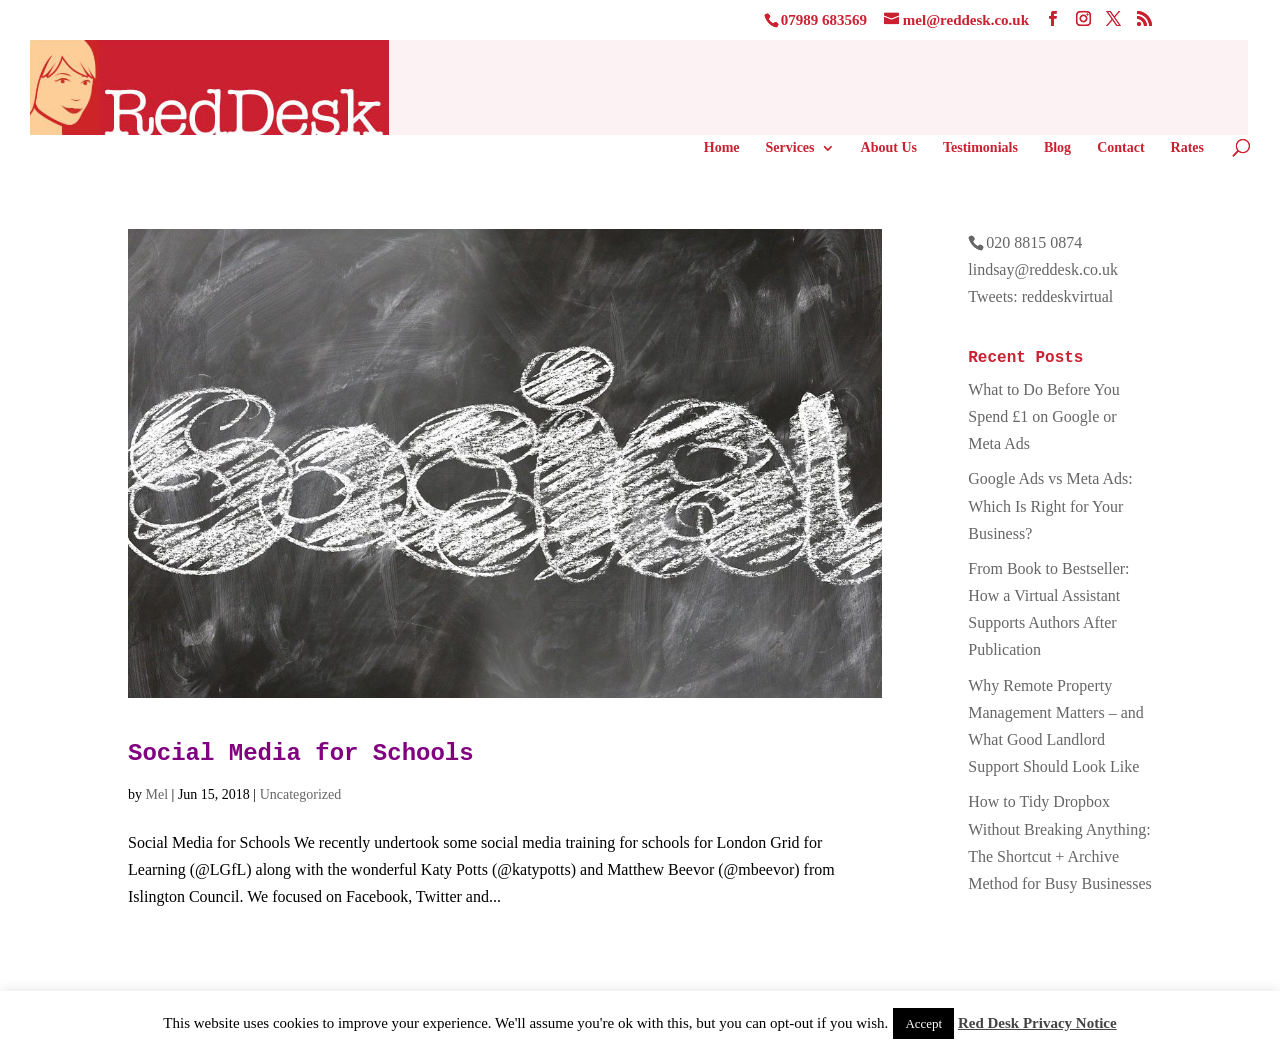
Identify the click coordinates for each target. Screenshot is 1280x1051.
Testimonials (980, 148)
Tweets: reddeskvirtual (1040, 296)
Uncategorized (301, 794)
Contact (1120, 148)
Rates (1187, 148)
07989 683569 (824, 20)
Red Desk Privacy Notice (1037, 1023)
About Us (889, 148)
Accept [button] (923, 1023)
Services (790, 148)
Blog (1057, 148)
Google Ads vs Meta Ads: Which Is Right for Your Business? (1050, 505)
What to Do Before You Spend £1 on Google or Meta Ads (1044, 416)
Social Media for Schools (301, 753)
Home (722, 148)
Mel (157, 794)
